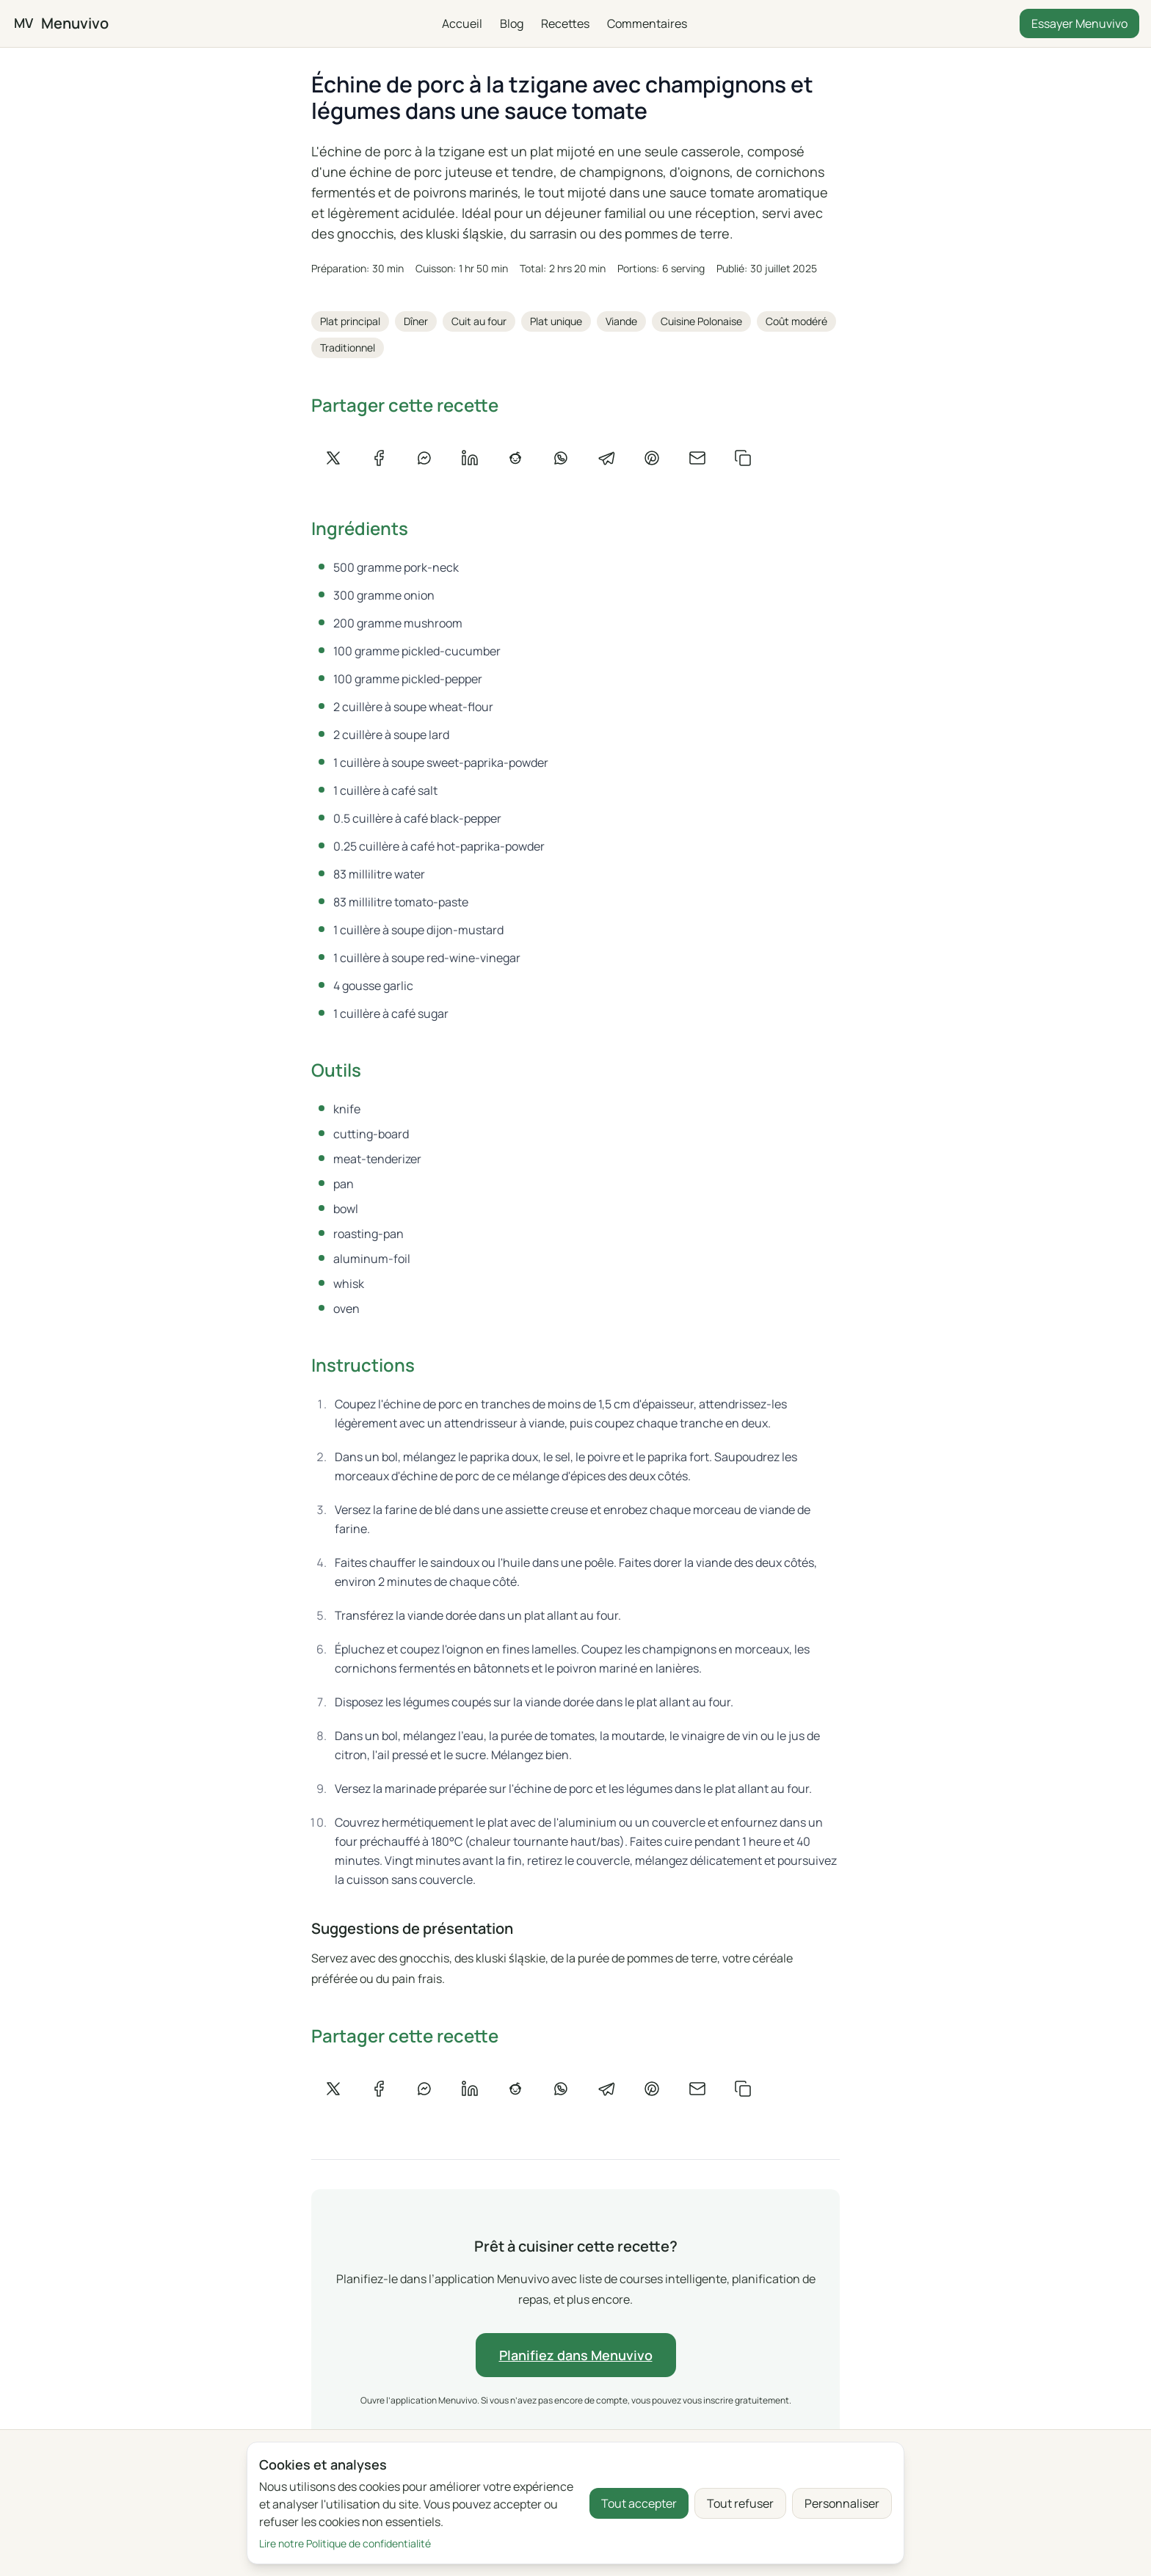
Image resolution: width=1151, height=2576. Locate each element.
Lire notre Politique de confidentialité (345, 2543)
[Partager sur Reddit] (515, 458)
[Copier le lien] (742, 458)
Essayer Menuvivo (1079, 23)
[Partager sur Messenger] (424, 458)
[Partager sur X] (333, 458)
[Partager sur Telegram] (606, 458)
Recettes (564, 23)
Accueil (461, 23)
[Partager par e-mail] (697, 458)
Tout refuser (740, 2503)
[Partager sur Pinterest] (651, 458)
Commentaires (646, 23)
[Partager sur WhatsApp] (560, 458)
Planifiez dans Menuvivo (575, 2355)
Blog (511, 23)
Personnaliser (842, 2503)
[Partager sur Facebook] (378, 458)
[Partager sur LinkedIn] (469, 458)
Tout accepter (639, 2503)
